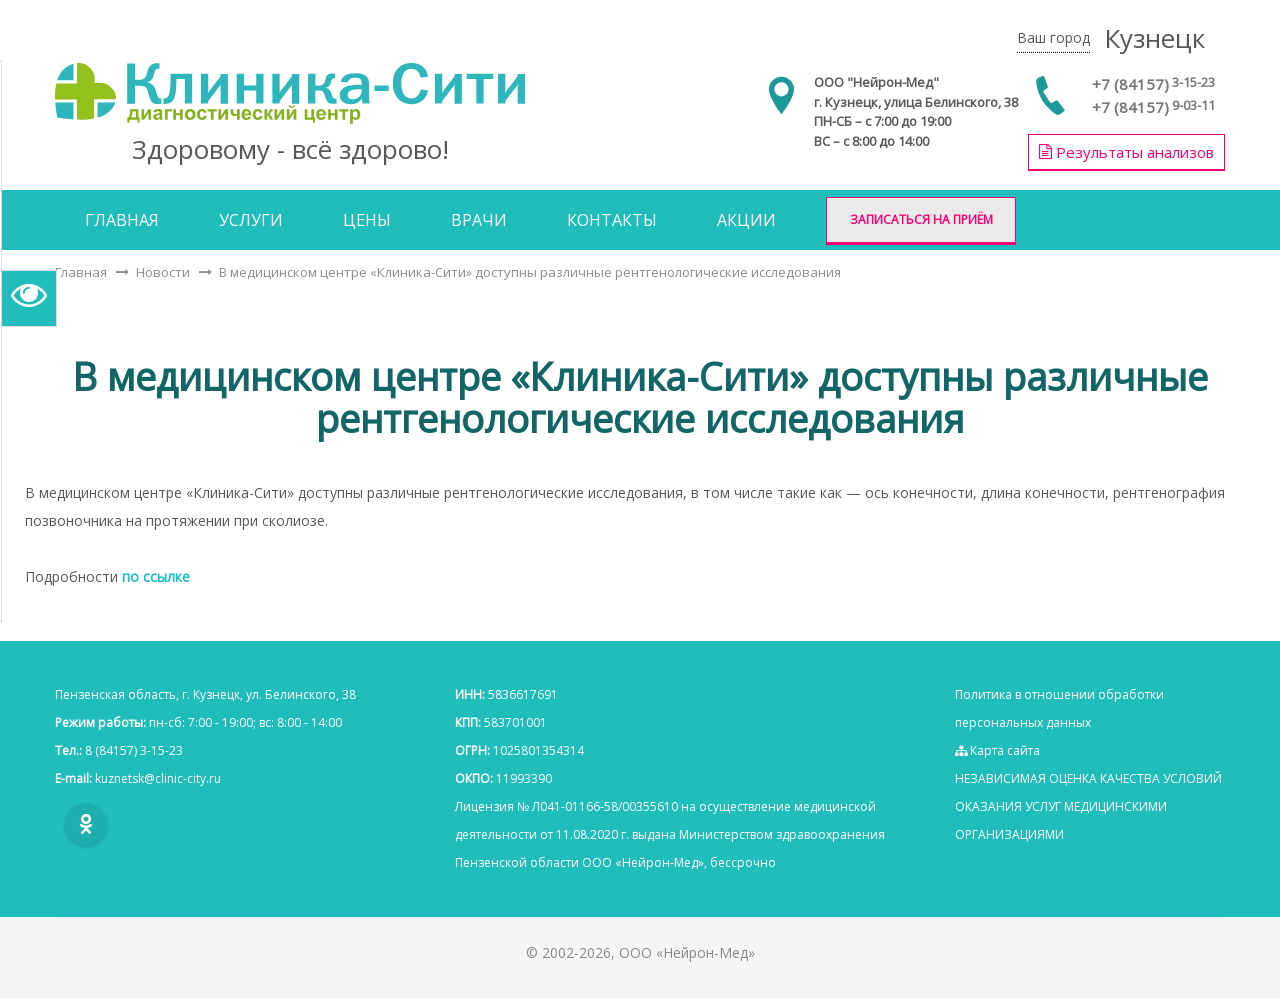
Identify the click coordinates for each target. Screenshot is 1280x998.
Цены (367, 220)
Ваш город (1053, 37)
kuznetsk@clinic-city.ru (158, 778)
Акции (746, 220)
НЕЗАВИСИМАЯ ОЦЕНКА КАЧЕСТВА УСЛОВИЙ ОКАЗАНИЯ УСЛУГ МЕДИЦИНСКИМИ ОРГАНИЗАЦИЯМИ (1088, 806)
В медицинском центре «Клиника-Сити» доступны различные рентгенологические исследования (530, 272)
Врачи (479, 220)
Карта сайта (997, 750)
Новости (163, 272)
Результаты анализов (1126, 152)
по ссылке (156, 576)
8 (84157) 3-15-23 (134, 750)
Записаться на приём (921, 219)
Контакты (612, 220)
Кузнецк (1154, 38)
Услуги (251, 220)
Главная (122, 220)
